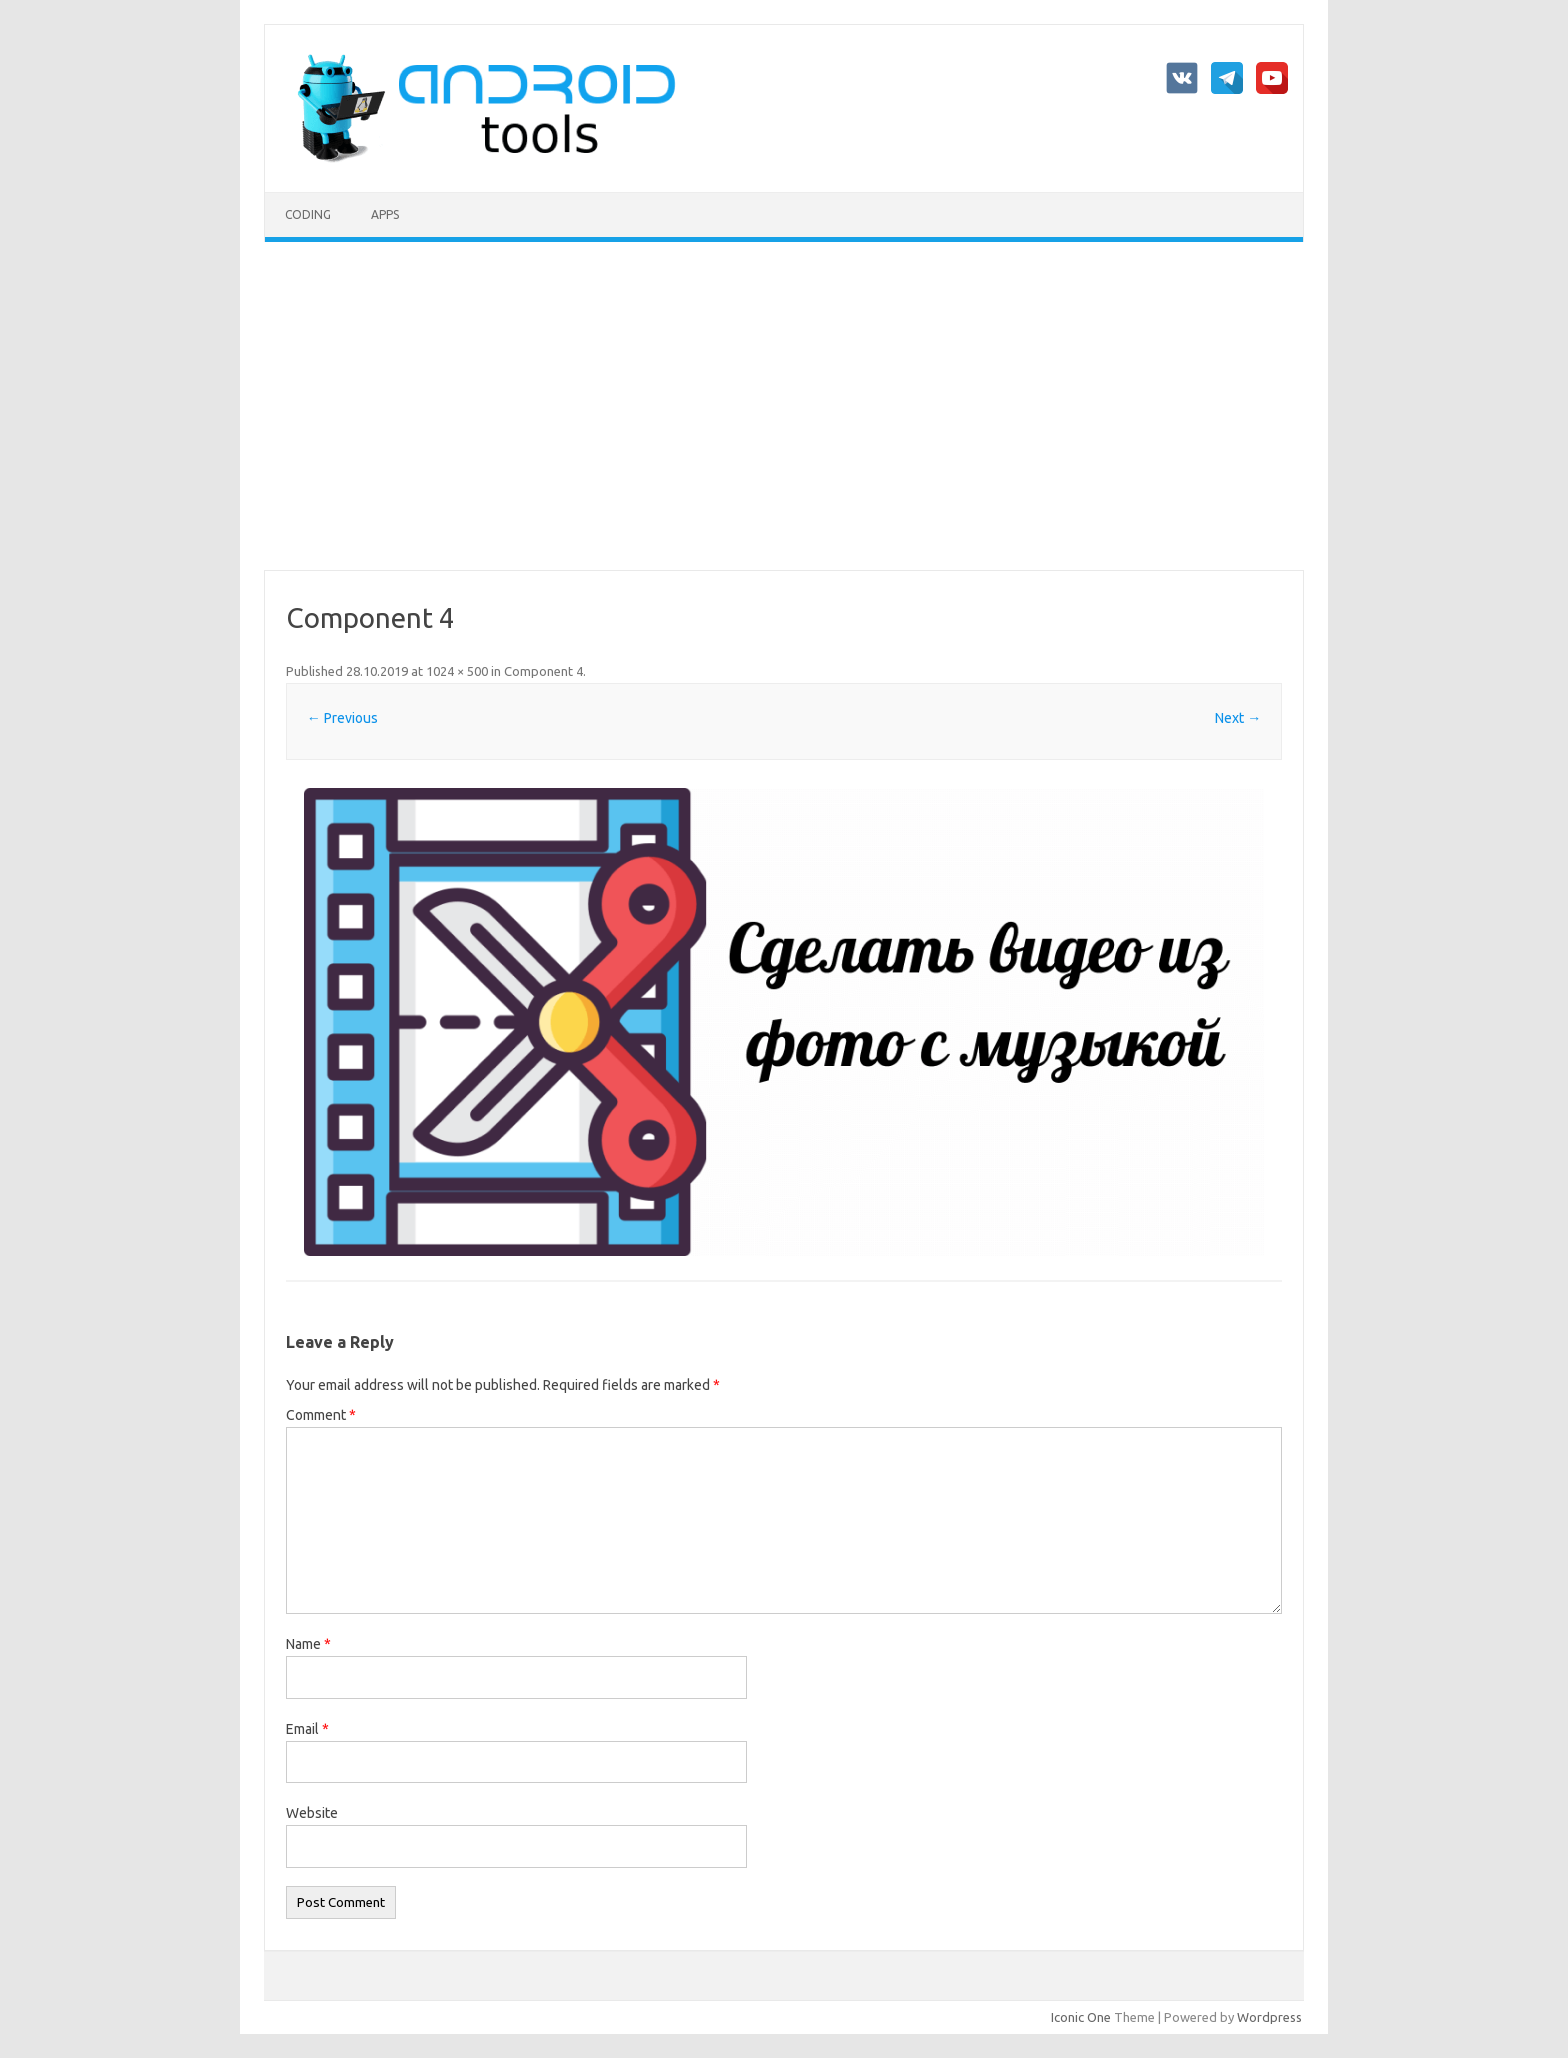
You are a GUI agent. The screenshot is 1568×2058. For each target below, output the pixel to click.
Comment (321, 1415)
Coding (308, 214)
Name (308, 1644)
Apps (385, 214)
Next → (1238, 718)
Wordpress (1269, 2017)
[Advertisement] (784, 406)
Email (307, 1729)
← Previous (342, 718)
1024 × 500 (457, 671)
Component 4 (543, 671)
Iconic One (1081, 2017)
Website (312, 1813)
